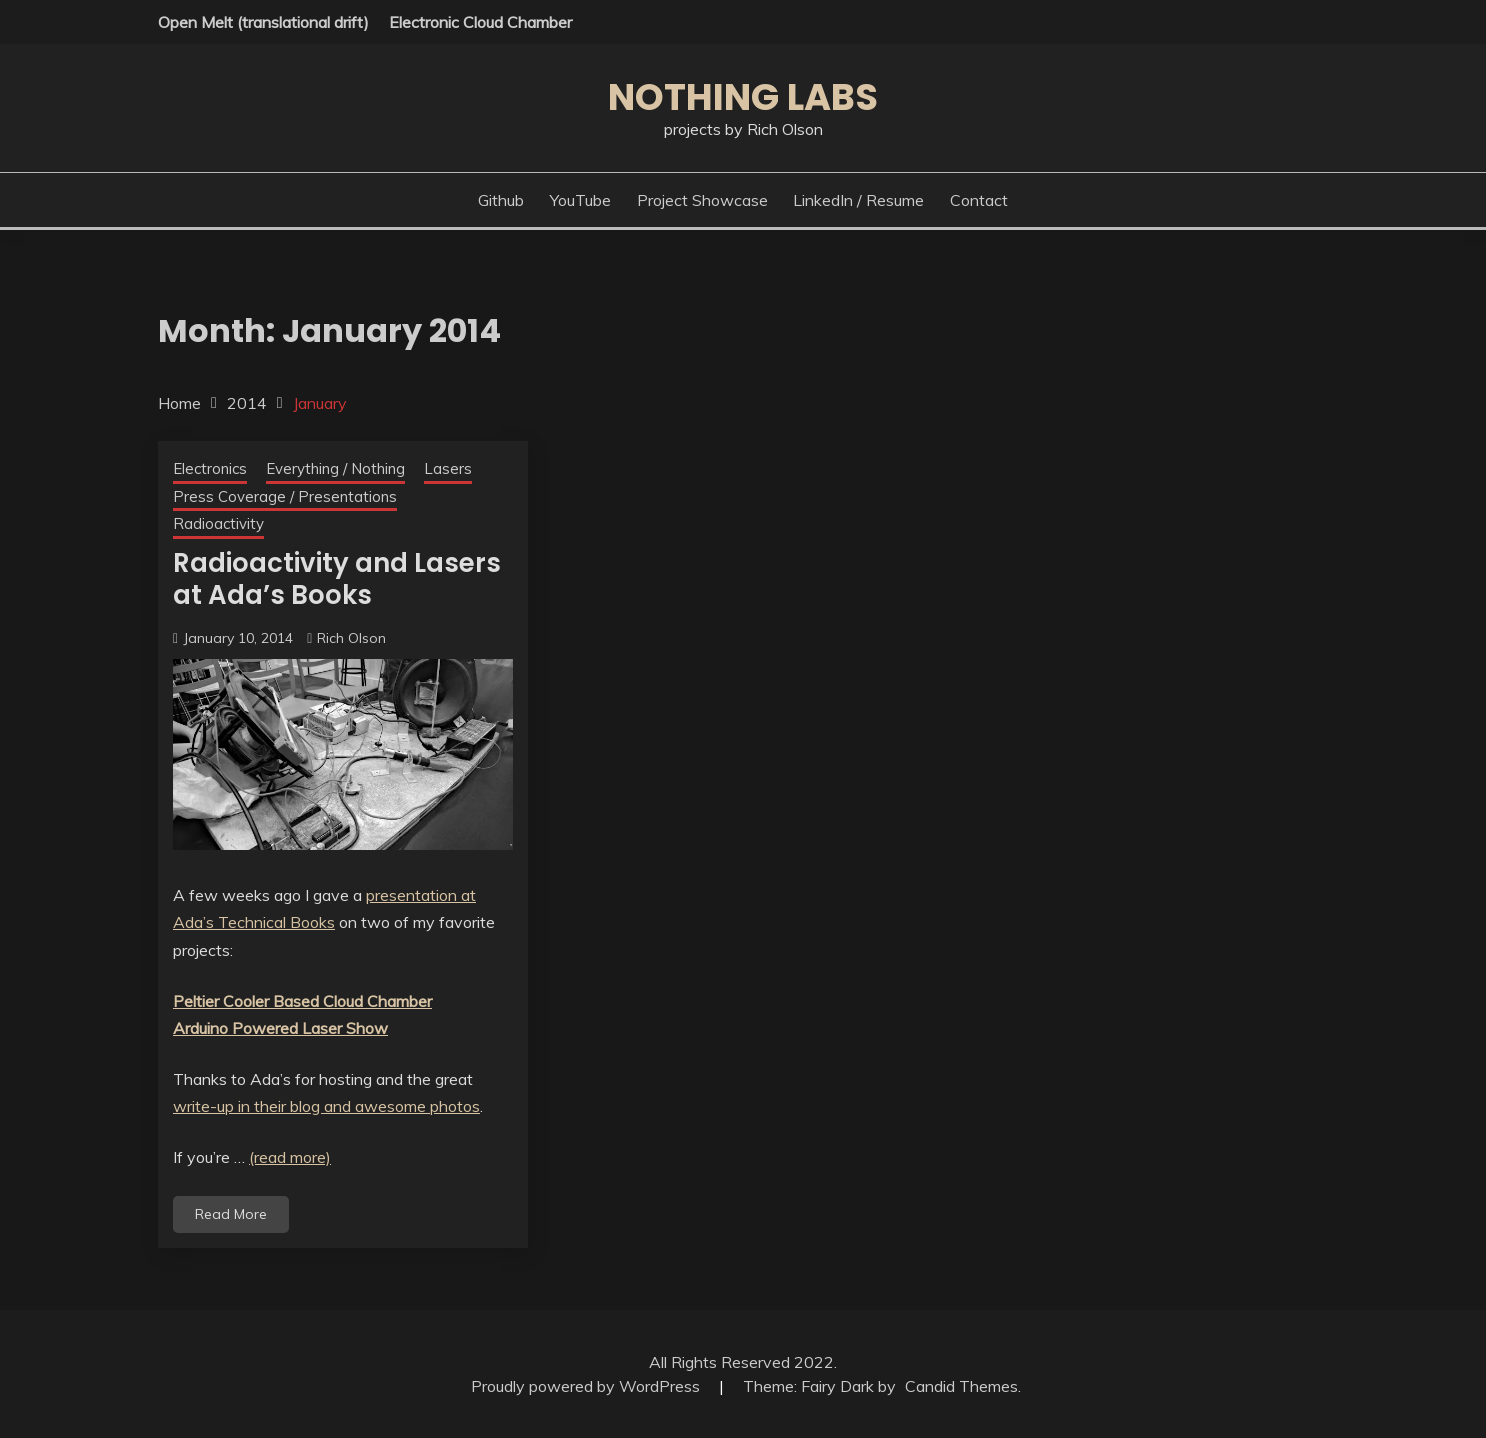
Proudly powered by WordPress (587, 1386)
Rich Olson (351, 638)
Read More (231, 1214)
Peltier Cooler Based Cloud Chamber (302, 1001)
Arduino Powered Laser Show (280, 1028)
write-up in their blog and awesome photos (326, 1106)
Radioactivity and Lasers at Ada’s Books (337, 579)
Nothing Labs (743, 97)
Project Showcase (702, 200)
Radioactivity (218, 523)
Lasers (448, 468)
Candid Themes (961, 1386)
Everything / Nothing (335, 468)
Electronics (210, 468)
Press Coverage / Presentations (285, 496)
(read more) (290, 1157)
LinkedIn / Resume (858, 200)
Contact (979, 200)
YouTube (580, 200)
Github (501, 200)
